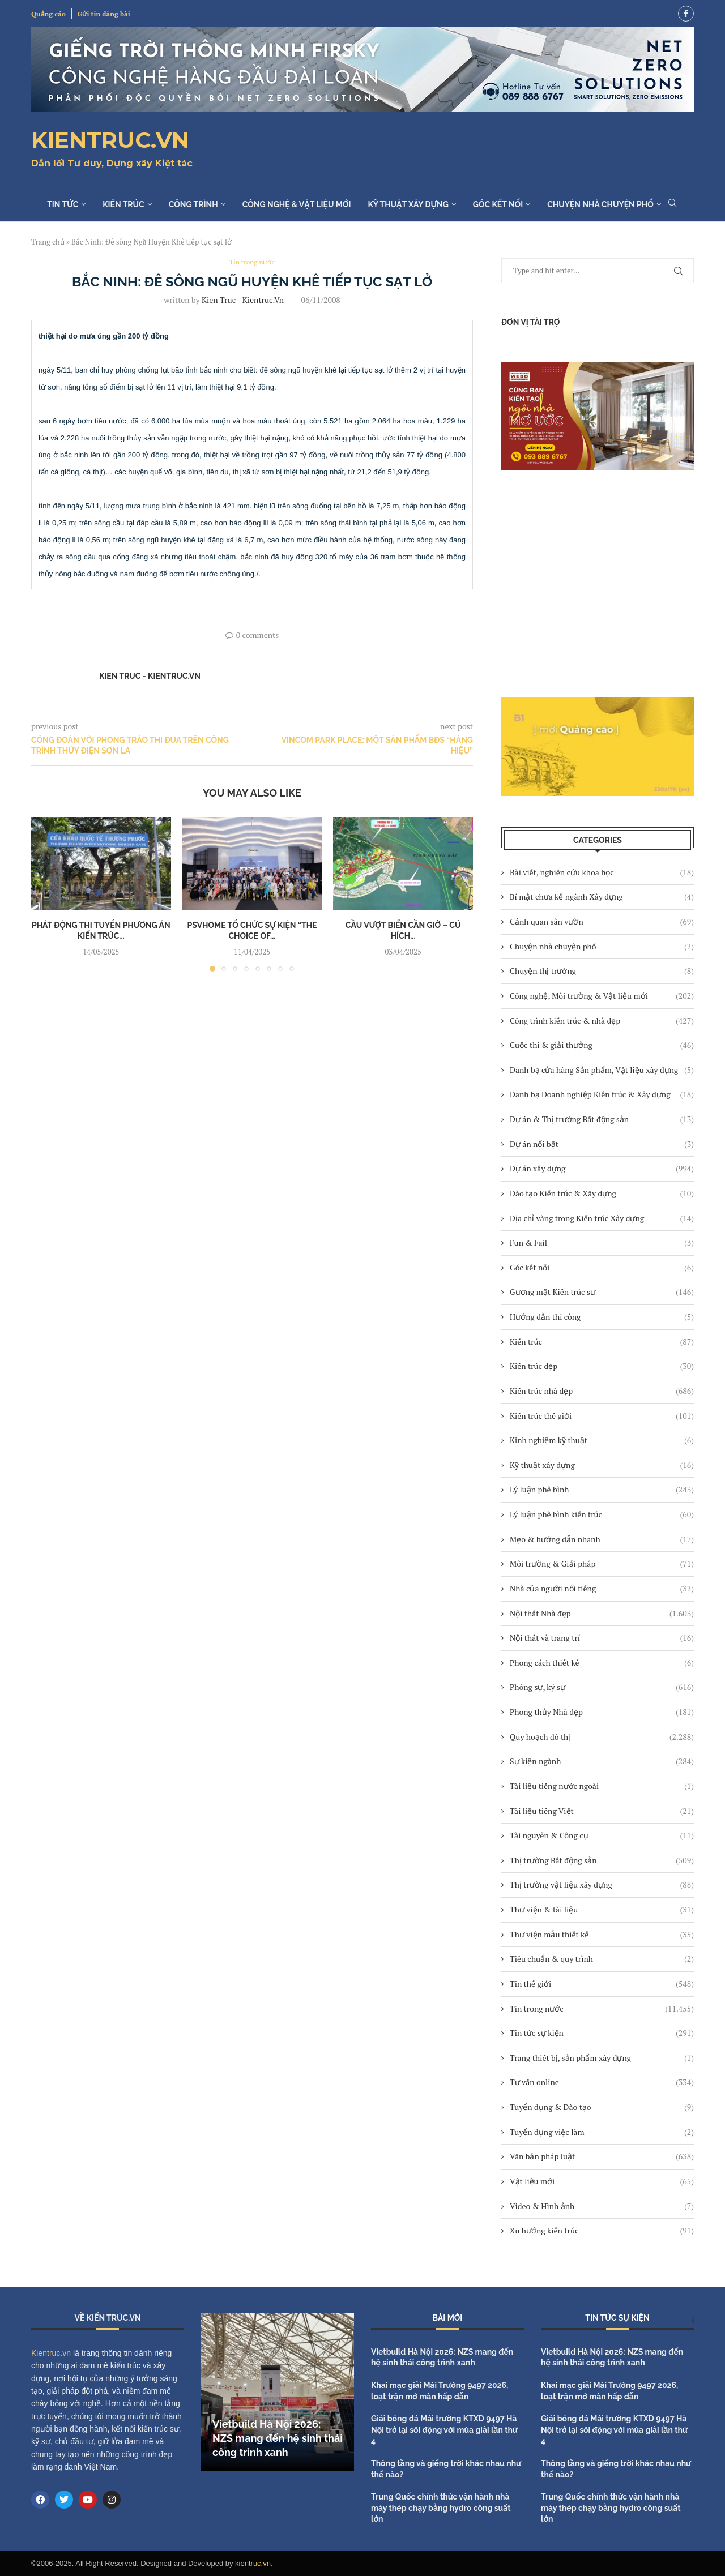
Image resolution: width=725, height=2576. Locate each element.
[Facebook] (686, 14)
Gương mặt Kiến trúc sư (602, 1292)
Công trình (193, 204)
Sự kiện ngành (602, 1761)
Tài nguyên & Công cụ (602, 1835)
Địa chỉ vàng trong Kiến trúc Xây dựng (602, 1218)
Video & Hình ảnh (602, 2206)
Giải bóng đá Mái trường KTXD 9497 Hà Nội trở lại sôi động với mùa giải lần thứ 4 (444, 2429)
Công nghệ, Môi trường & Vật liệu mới (602, 996)
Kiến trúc (123, 204)
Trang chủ (48, 242)
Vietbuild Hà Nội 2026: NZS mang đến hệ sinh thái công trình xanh (277, 2438)
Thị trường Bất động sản (602, 1860)
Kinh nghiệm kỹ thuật (602, 1440)
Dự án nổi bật (602, 1144)
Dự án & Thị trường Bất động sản (602, 1119)
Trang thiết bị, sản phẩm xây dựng (602, 2058)
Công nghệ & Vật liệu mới (296, 204)
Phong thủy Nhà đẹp (602, 1712)
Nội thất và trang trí (602, 1638)
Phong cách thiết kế (602, 1662)
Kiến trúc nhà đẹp (602, 1391)
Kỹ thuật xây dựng (408, 204)
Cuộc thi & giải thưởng (602, 1045)
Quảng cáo (48, 14)
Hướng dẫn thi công (602, 1317)
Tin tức (62, 204)
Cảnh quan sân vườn (602, 921)
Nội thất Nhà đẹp (602, 1613)
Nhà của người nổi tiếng (602, 1588)
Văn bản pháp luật (602, 2156)
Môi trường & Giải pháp (602, 1563)
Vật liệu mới (602, 2181)
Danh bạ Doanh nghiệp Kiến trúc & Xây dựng (602, 1094)
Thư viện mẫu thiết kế (602, 1934)
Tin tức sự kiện (602, 2033)
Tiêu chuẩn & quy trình (602, 1959)
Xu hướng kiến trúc (602, 2230)
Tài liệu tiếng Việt (602, 1811)
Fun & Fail (602, 1242)
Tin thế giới (602, 1983)
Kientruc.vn (51, 2352)
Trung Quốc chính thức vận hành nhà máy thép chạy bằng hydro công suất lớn (441, 2507)
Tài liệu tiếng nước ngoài (602, 1786)
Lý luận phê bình (602, 1489)
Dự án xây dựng (602, 1168)
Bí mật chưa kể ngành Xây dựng (602, 896)
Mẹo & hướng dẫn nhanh (602, 1539)
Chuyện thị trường (602, 971)
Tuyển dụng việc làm (602, 2132)
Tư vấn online (602, 2082)
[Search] (672, 204)
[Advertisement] (597, 583)
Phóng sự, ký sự (602, 1687)
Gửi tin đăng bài (104, 14)
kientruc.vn (253, 2563)
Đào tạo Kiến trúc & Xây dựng (602, 1193)
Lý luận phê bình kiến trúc (602, 1514)
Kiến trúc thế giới (602, 1416)
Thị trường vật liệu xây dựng (602, 1884)
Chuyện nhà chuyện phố (600, 204)
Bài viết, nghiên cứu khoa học (602, 872)
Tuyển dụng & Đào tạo (602, 2107)
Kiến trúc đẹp (602, 1366)
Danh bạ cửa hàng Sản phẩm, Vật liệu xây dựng (602, 1070)
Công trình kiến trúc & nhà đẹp (602, 1020)
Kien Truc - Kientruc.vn (243, 300)
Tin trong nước (602, 2008)
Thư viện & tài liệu (602, 1909)
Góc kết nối (498, 204)
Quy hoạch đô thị (602, 1737)
